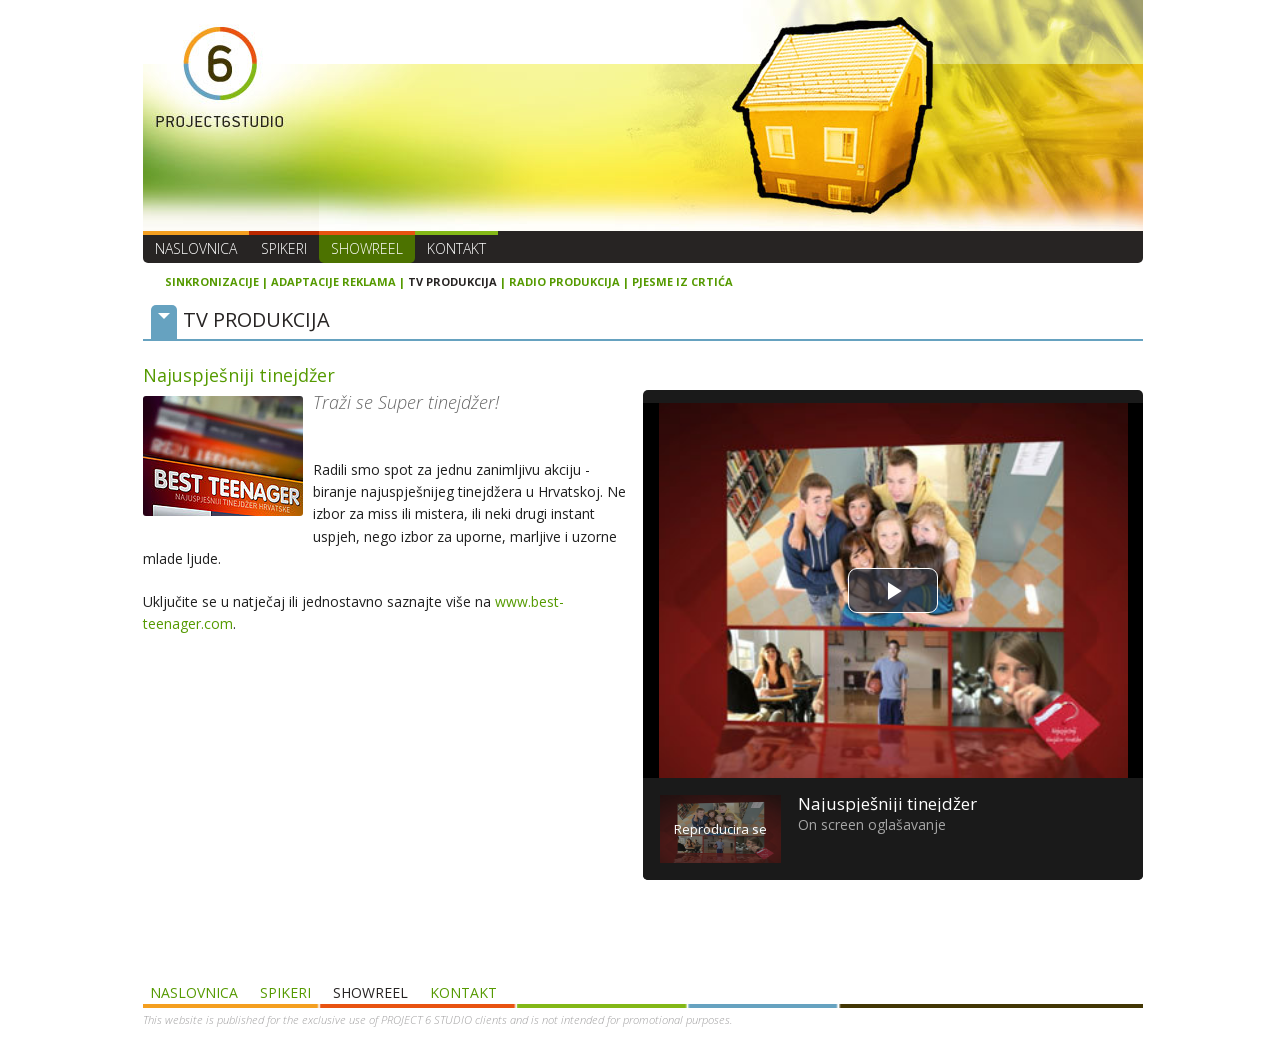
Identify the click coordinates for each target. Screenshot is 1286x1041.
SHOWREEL (367, 248)
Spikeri (284, 248)
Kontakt (456, 248)
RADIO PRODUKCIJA (564, 281)
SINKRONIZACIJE (212, 281)
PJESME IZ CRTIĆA (682, 281)
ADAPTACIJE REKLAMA (333, 281)
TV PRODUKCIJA (452, 281)
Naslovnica (196, 248)
